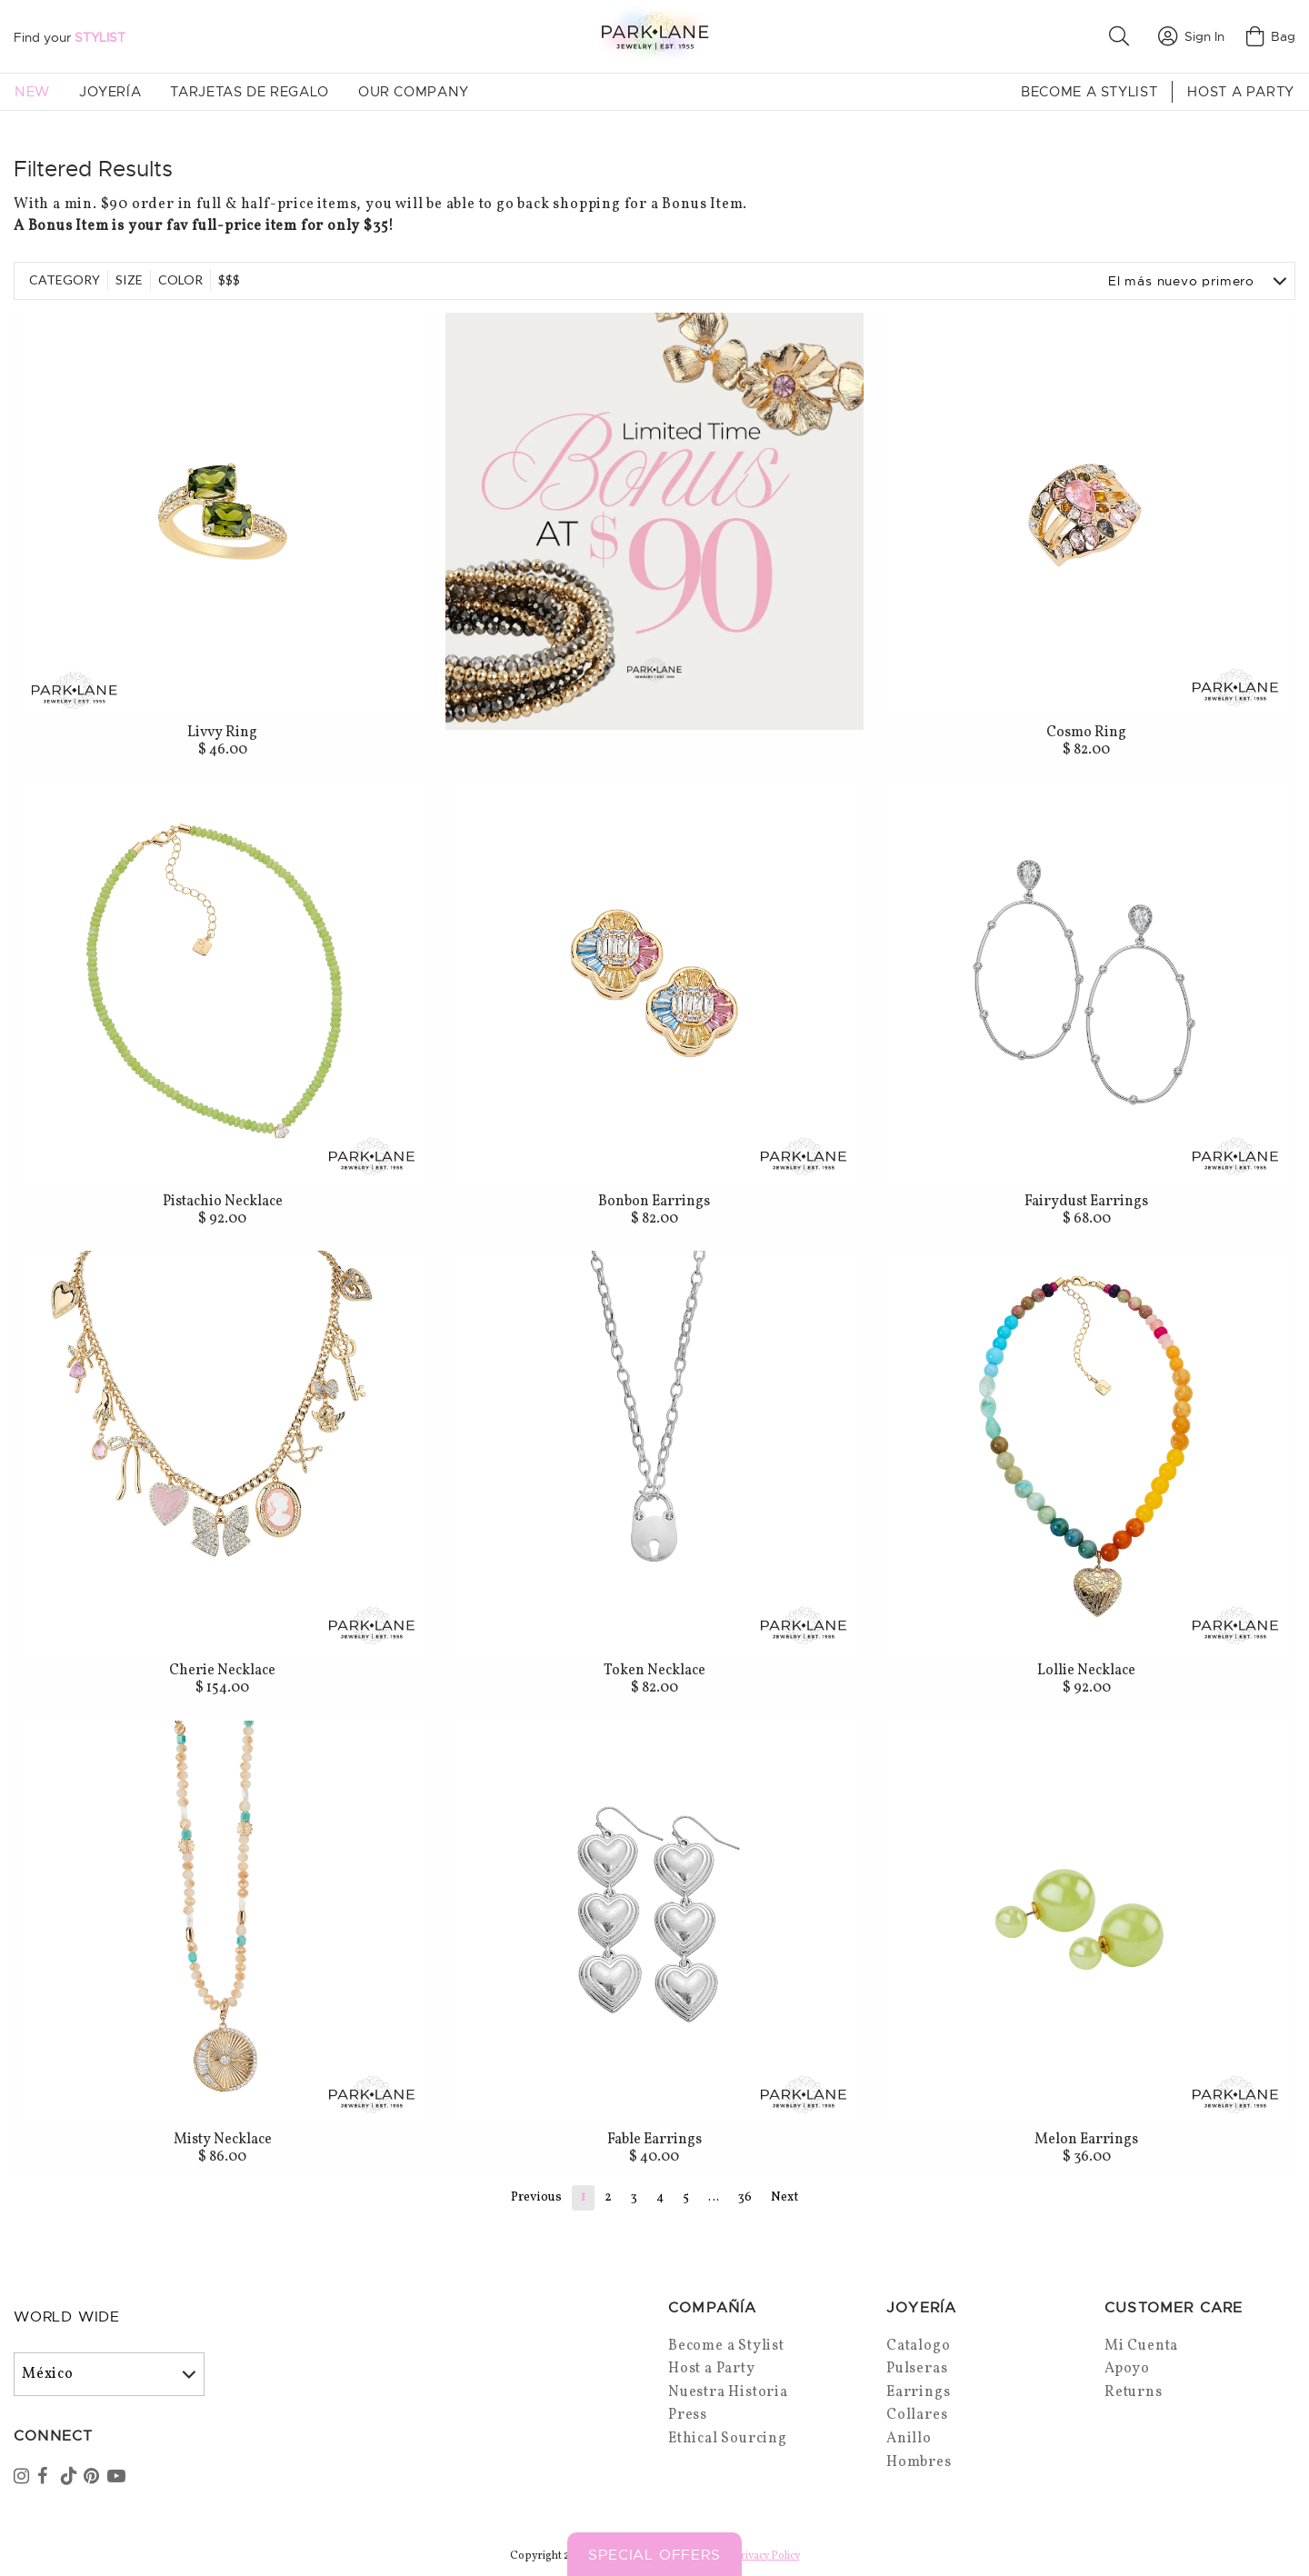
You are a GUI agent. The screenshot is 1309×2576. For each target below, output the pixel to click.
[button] (1122, 36)
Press (687, 2415)
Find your (69, 37)
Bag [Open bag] (1270, 36)
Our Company (413, 92)
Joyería (110, 92)
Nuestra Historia (728, 2392)
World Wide (67, 2317)
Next (784, 2197)
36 (745, 2197)
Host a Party (1240, 92)
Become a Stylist (1089, 92)
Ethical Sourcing (727, 2439)
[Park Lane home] (654, 36)
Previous (536, 2197)
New (32, 92)
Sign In (1191, 36)
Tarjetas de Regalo (249, 92)
